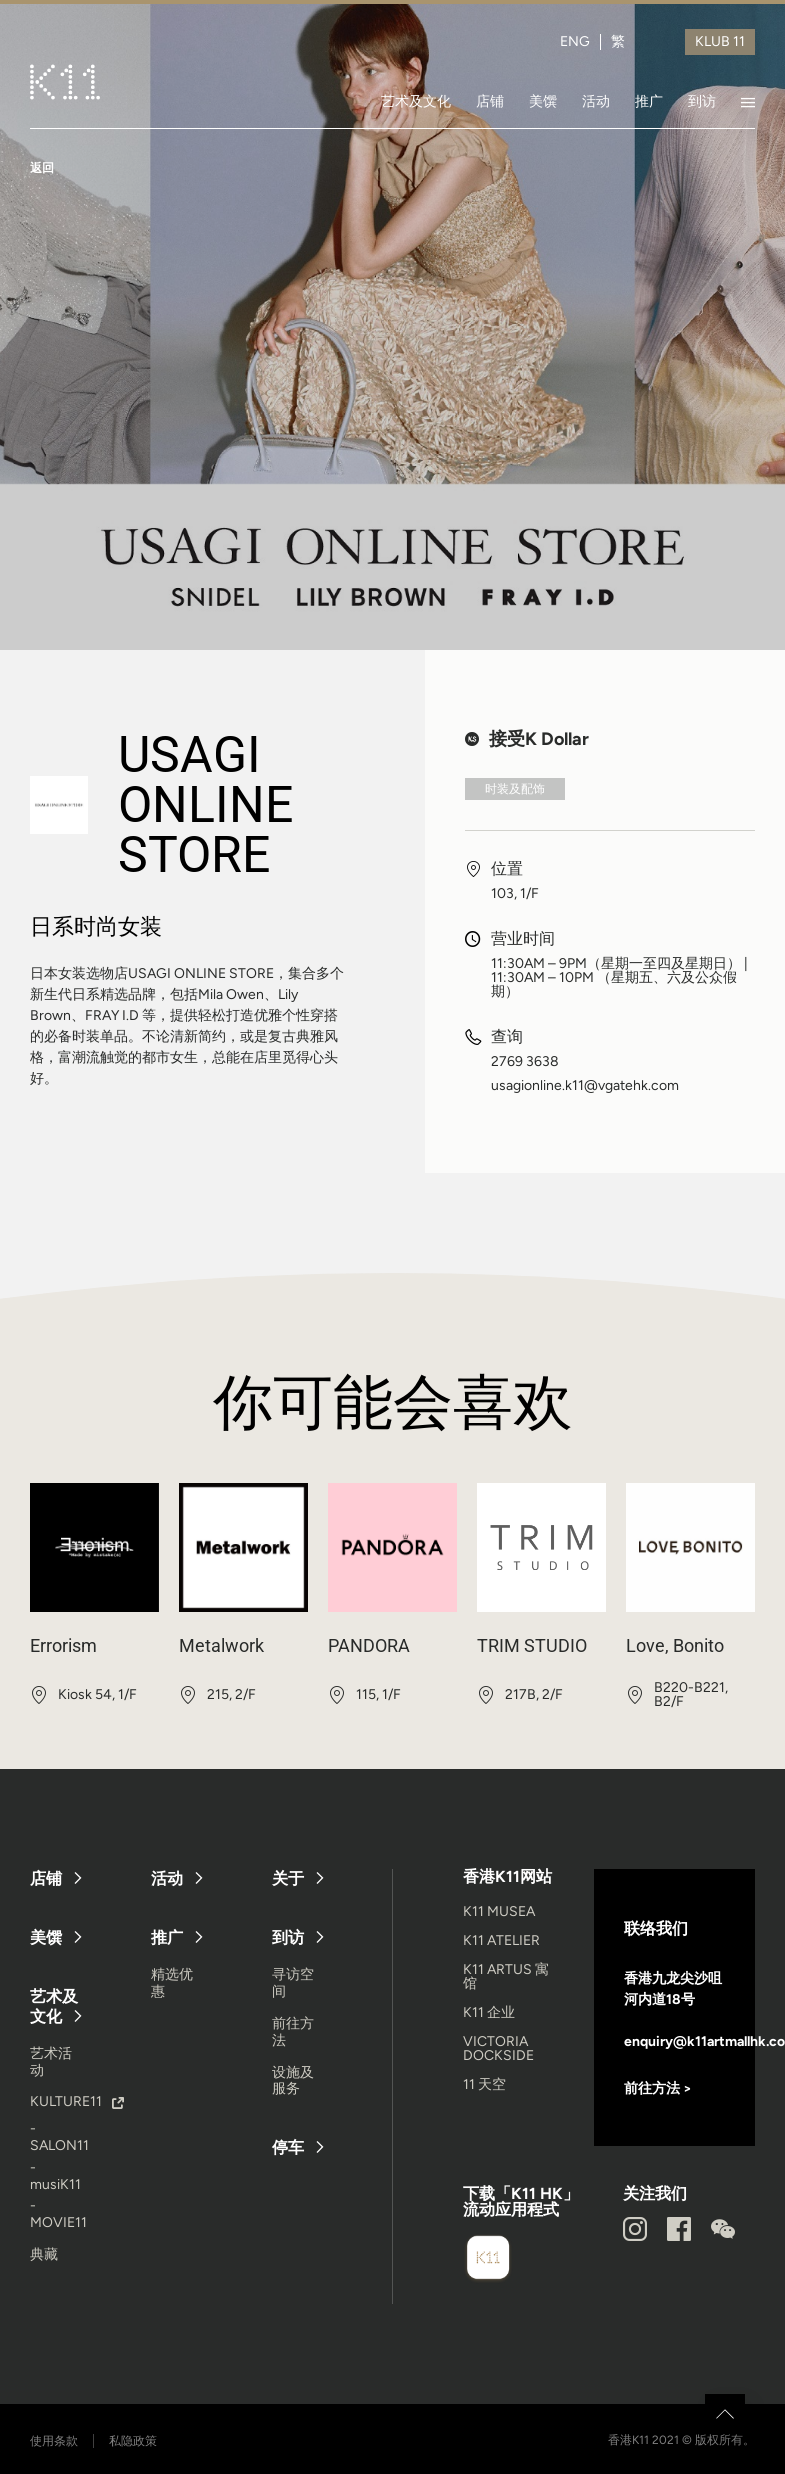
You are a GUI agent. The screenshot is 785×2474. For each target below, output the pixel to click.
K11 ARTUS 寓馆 (506, 1976)
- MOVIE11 (58, 2214)
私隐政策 (133, 2441)
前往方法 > (658, 2088)
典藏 (44, 2254)
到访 (702, 101)
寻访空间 (293, 1983)
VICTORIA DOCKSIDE (498, 2048)
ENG (575, 42)
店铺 (490, 101)
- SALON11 (59, 2137)
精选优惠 (172, 1983)
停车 (288, 2147)
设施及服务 (293, 2081)
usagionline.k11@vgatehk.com (585, 1086)
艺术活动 (51, 2062)
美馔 (543, 101)
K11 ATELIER (501, 1940)
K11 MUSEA (499, 1911)
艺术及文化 (416, 101)
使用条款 (54, 2441)
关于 (288, 1878)
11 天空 (484, 2084)
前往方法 (293, 2032)
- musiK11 (55, 2176)
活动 (596, 101)
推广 (649, 101)
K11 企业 (489, 2012)
